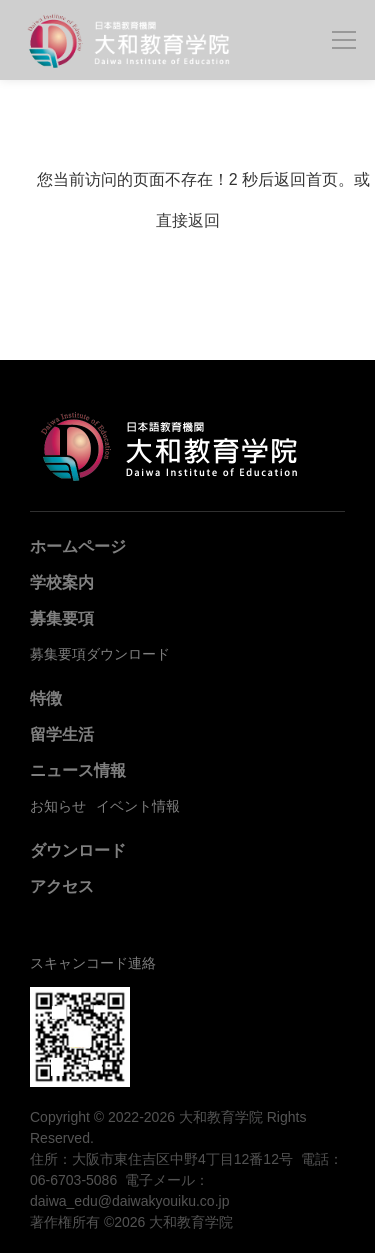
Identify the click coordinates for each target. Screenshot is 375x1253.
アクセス (62, 886)
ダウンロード (78, 850)
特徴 (46, 698)
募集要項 (62, 618)
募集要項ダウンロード (100, 654)
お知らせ (58, 806)
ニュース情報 (78, 770)
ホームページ (78, 546)
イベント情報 (138, 806)
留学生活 (62, 734)
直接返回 (188, 220)
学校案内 (62, 582)
